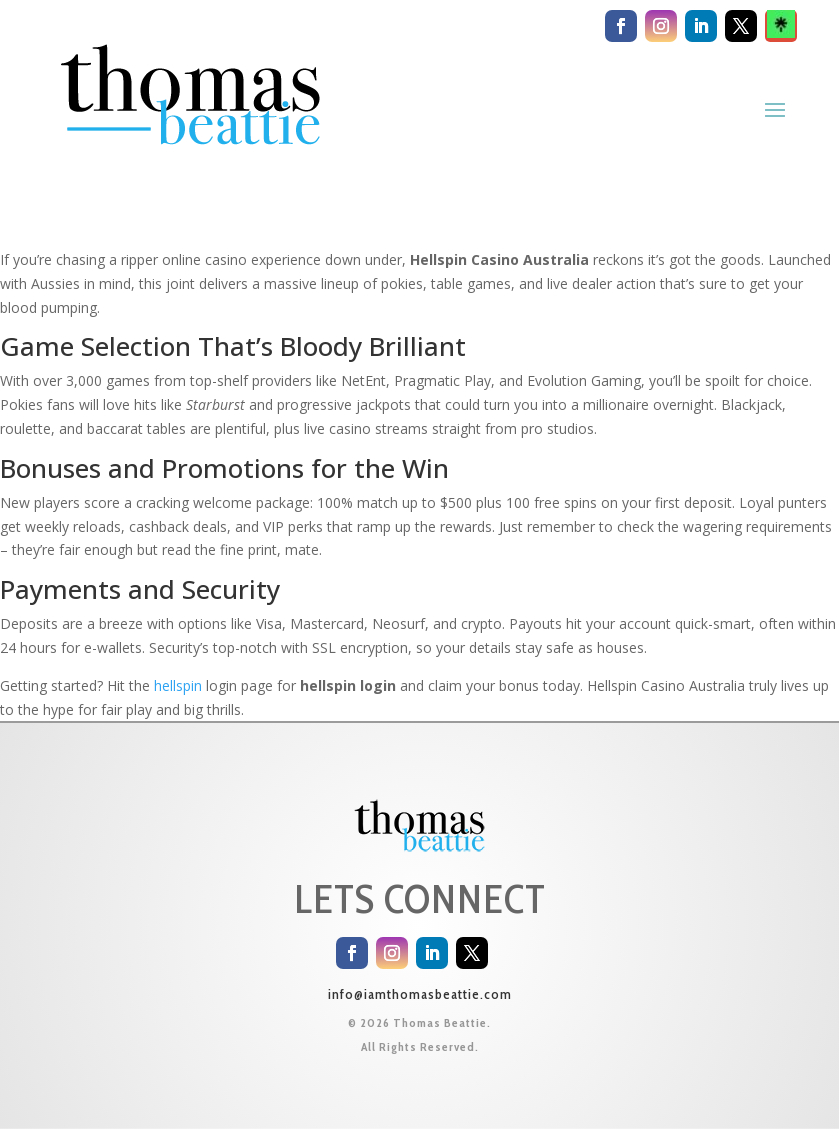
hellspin (178, 685)
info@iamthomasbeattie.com (420, 994)
